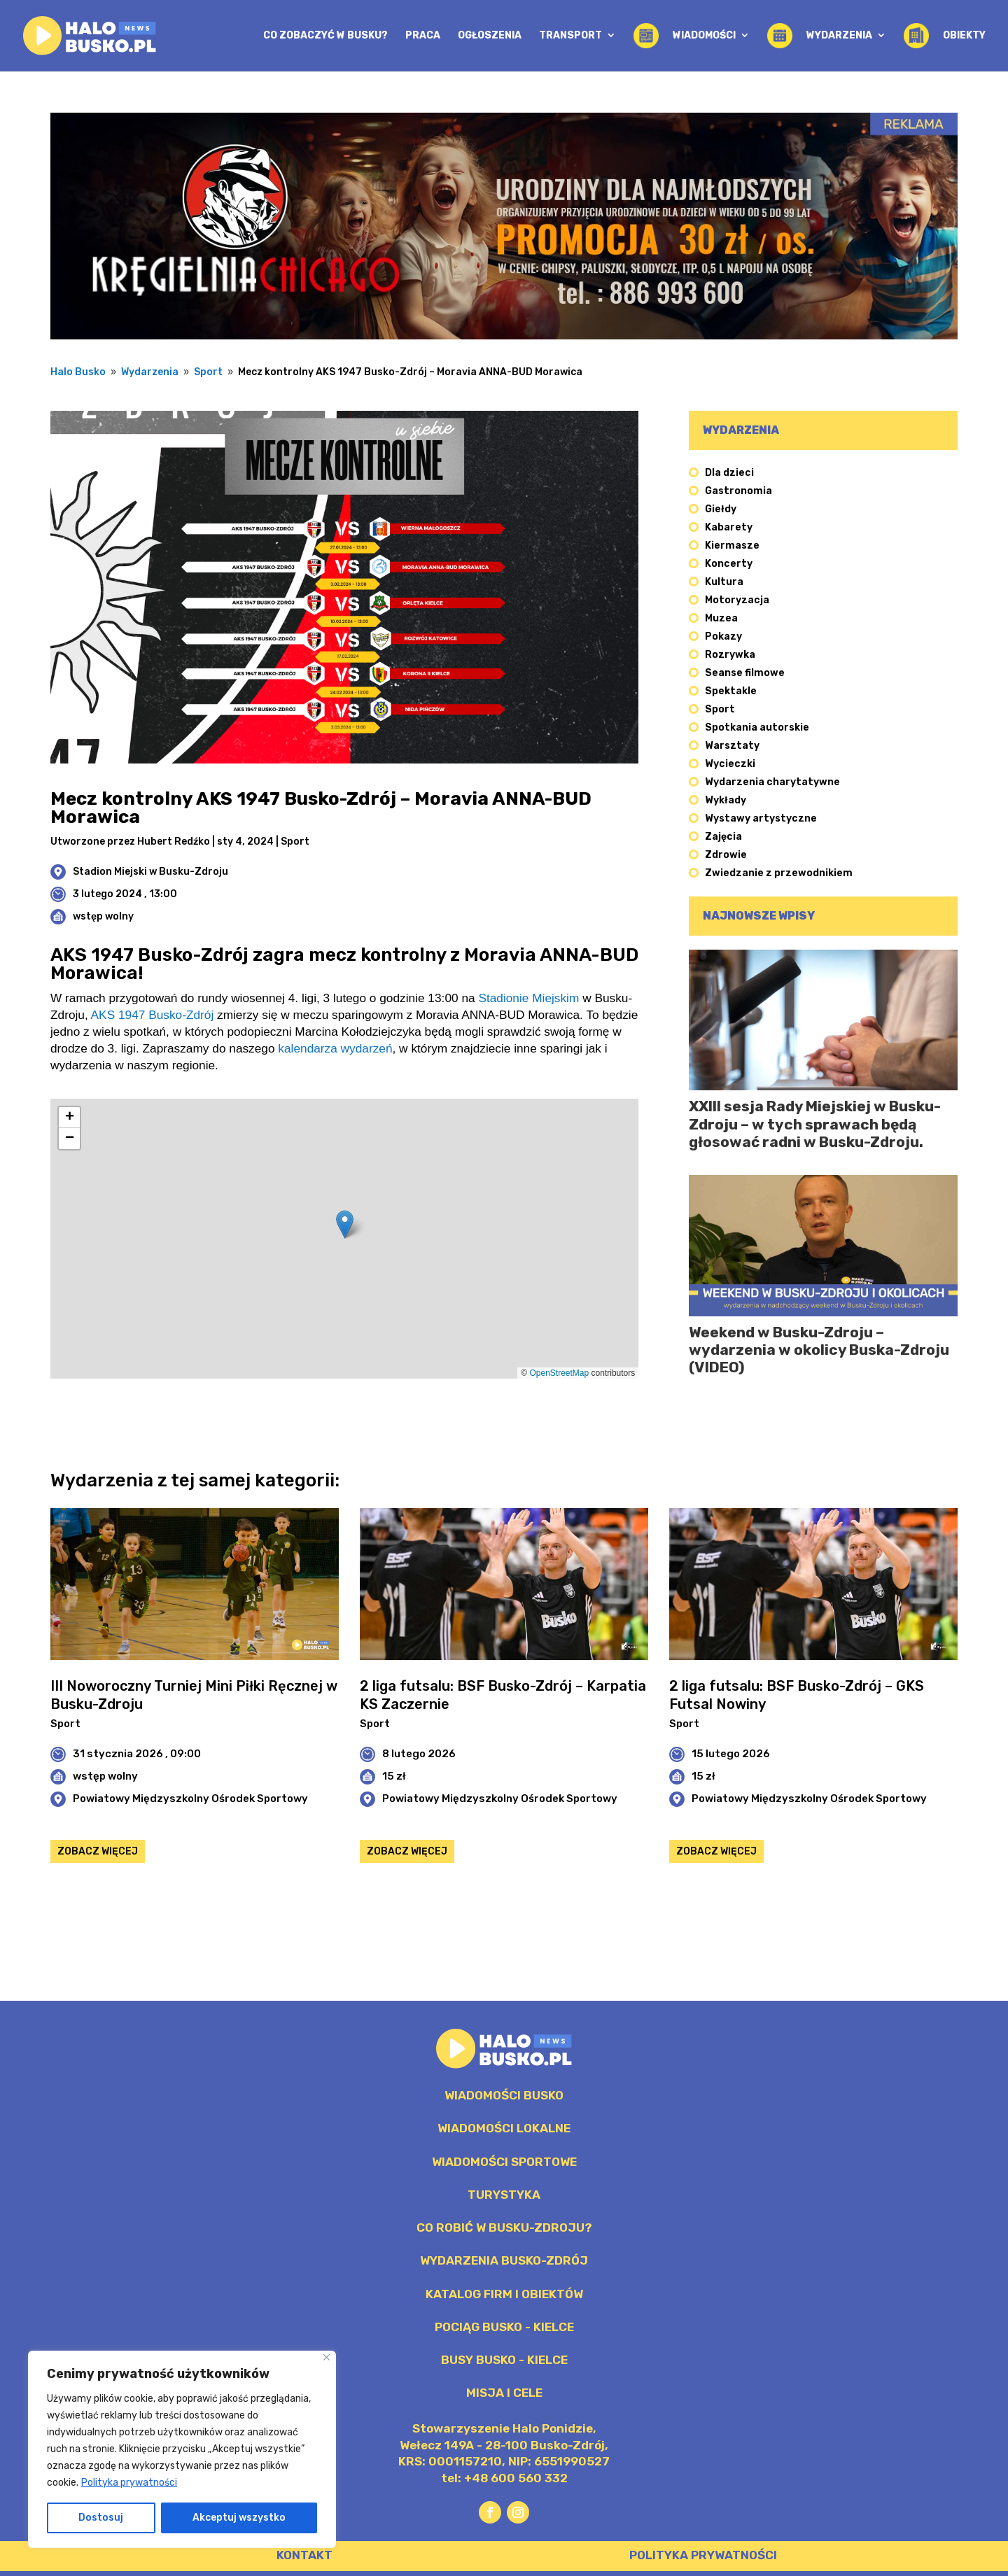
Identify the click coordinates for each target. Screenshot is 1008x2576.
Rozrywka (730, 655)
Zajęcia (723, 837)
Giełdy (720, 509)
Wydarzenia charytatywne (772, 782)
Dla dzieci (729, 473)
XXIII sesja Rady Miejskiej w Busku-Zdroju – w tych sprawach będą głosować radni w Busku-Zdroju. (815, 1123)
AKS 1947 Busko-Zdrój (152, 1015)
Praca (422, 36)
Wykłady (725, 800)
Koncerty (728, 564)
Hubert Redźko (173, 841)
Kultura (724, 582)
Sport (208, 372)
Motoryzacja (737, 600)
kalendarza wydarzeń (335, 1048)
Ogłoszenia (490, 36)
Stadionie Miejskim (528, 998)
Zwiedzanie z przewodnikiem (779, 873)
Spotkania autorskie (757, 727)
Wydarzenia (149, 372)
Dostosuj (100, 2518)
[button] (345, 1224)
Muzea (721, 618)
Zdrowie (726, 855)
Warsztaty (732, 746)
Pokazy (723, 636)
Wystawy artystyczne (761, 818)
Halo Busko (78, 372)
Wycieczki (730, 764)
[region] (182, 2449)
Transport (570, 36)
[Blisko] (326, 2357)
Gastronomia (738, 491)
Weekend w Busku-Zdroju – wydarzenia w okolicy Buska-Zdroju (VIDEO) (819, 1349)
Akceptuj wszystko (239, 2518)
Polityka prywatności (129, 2483)
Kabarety (728, 527)
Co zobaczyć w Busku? (325, 36)
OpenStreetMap (559, 1373)
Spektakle (731, 691)
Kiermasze (732, 545)
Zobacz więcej (97, 1851)
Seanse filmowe (745, 673)
